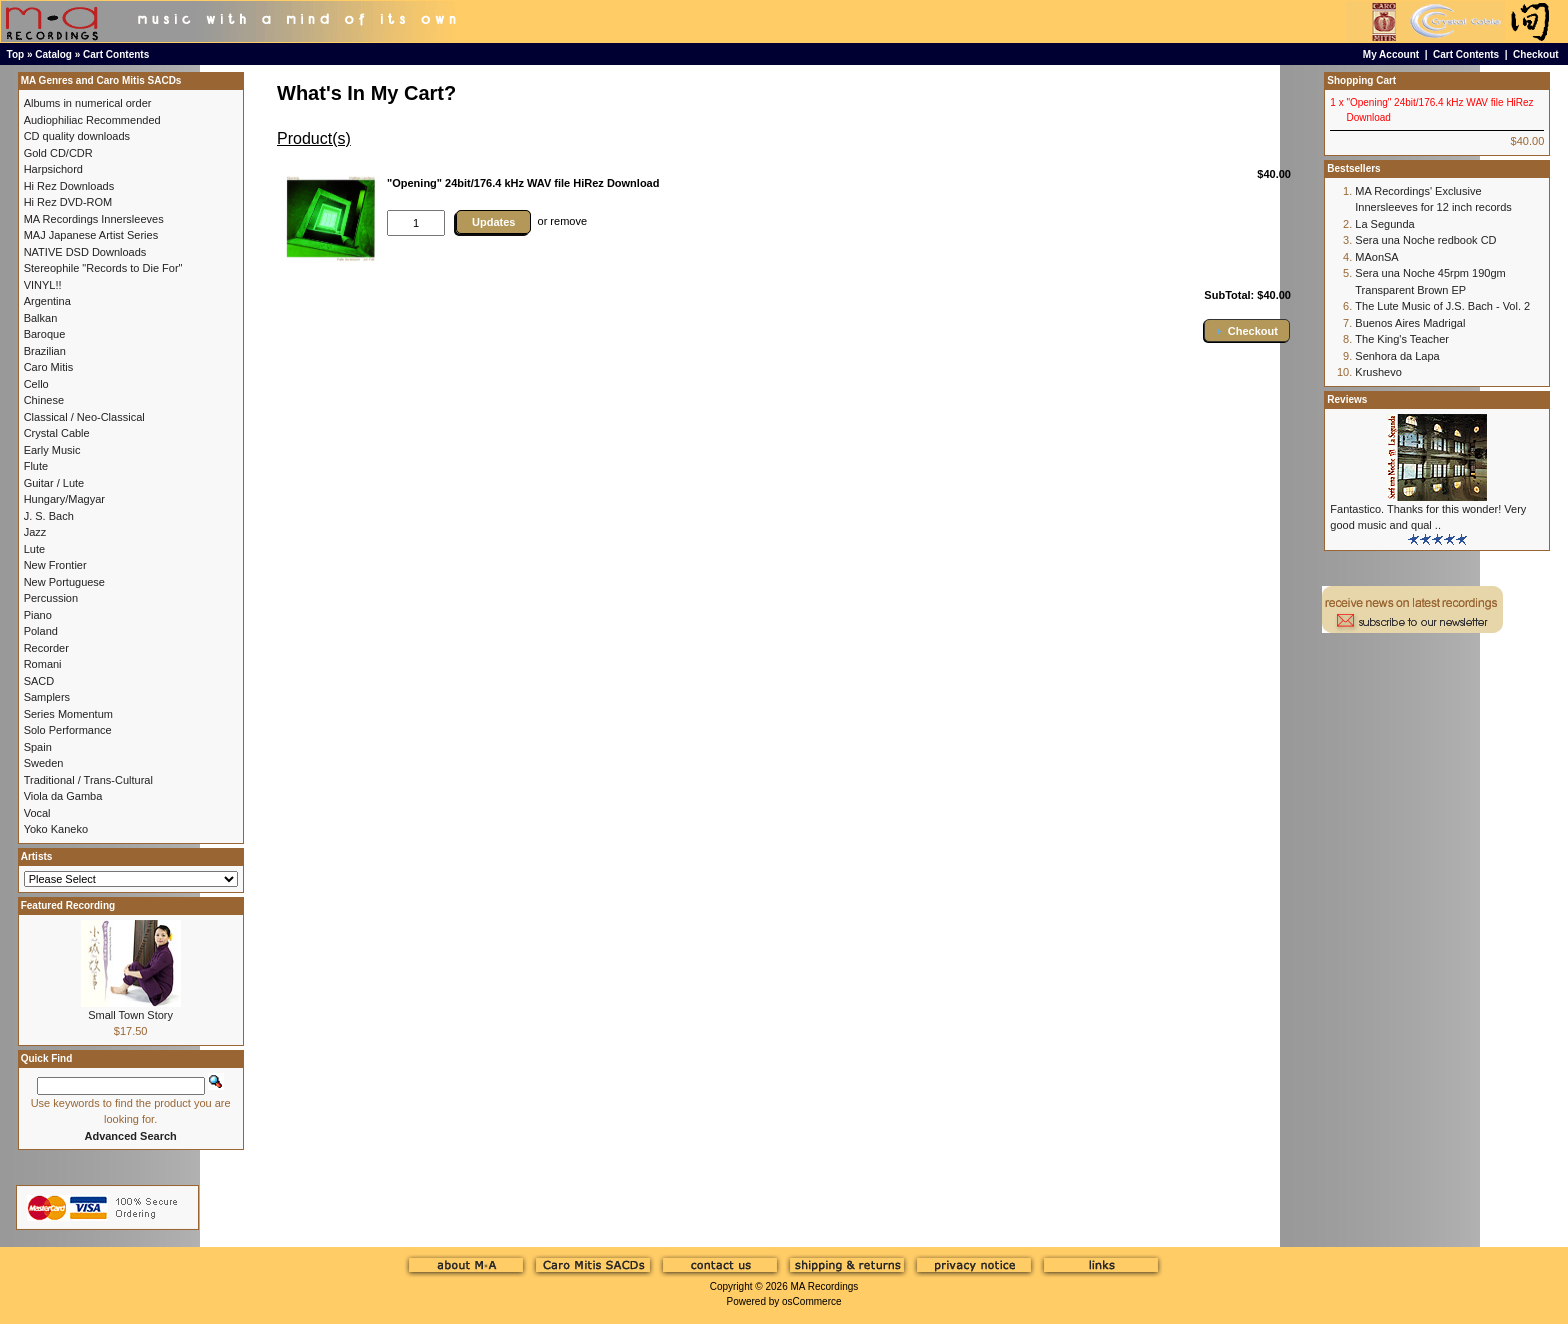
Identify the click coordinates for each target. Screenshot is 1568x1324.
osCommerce (811, 1301)
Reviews (1347, 399)
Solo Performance (68, 730)
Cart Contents (116, 54)
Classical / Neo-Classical (84, 417)
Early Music (52, 450)
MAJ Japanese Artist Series (91, 235)
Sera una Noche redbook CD (1425, 240)
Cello (36, 384)
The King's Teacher (1402, 339)
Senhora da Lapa (1397, 356)
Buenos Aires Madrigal (1410, 323)
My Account (1391, 54)
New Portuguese (64, 582)
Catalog (53, 54)
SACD (39, 681)
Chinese (44, 400)
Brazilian (45, 351)
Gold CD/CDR (58, 153)
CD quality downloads (77, 136)
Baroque (45, 334)
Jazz (35, 532)
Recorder (46, 648)
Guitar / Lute (54, 483)
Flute (36, 466)
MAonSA (1376, 257)
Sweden (44, 763)
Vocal (37, 813)
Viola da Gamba (63, 796)
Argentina (47, 301)
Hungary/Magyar (64, 499)
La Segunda (1384, 224)
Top (16, 54)
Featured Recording (68, 905)
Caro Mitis (49, 367)
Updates (493, 222)
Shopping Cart (1361, 80)
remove (568, 221)
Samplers (47, 697)
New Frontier (55, 565)
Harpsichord (53, 169)
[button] (1247, 330)
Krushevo (1378, 372)
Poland (41, 631)
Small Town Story (130, 1015)
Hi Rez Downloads (69, 186)
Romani (43, 664)
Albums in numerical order (88, 103)
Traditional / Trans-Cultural (88, 780)
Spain (38, 747)
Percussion (51, 598)
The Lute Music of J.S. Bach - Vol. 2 (1442, 306)
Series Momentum (68, 714)
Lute (34, 549)
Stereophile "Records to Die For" (103, 268)
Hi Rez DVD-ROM (68, 202)
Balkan (41, 318)
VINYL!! (43, 285)
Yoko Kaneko (56, 829)
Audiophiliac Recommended (92, 120)
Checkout (1536, 54)
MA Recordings (824, 1286)
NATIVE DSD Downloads (85, 252)
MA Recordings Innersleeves (94, 219)
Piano (38, 615)
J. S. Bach (49, 516)
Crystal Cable (57, 433)
